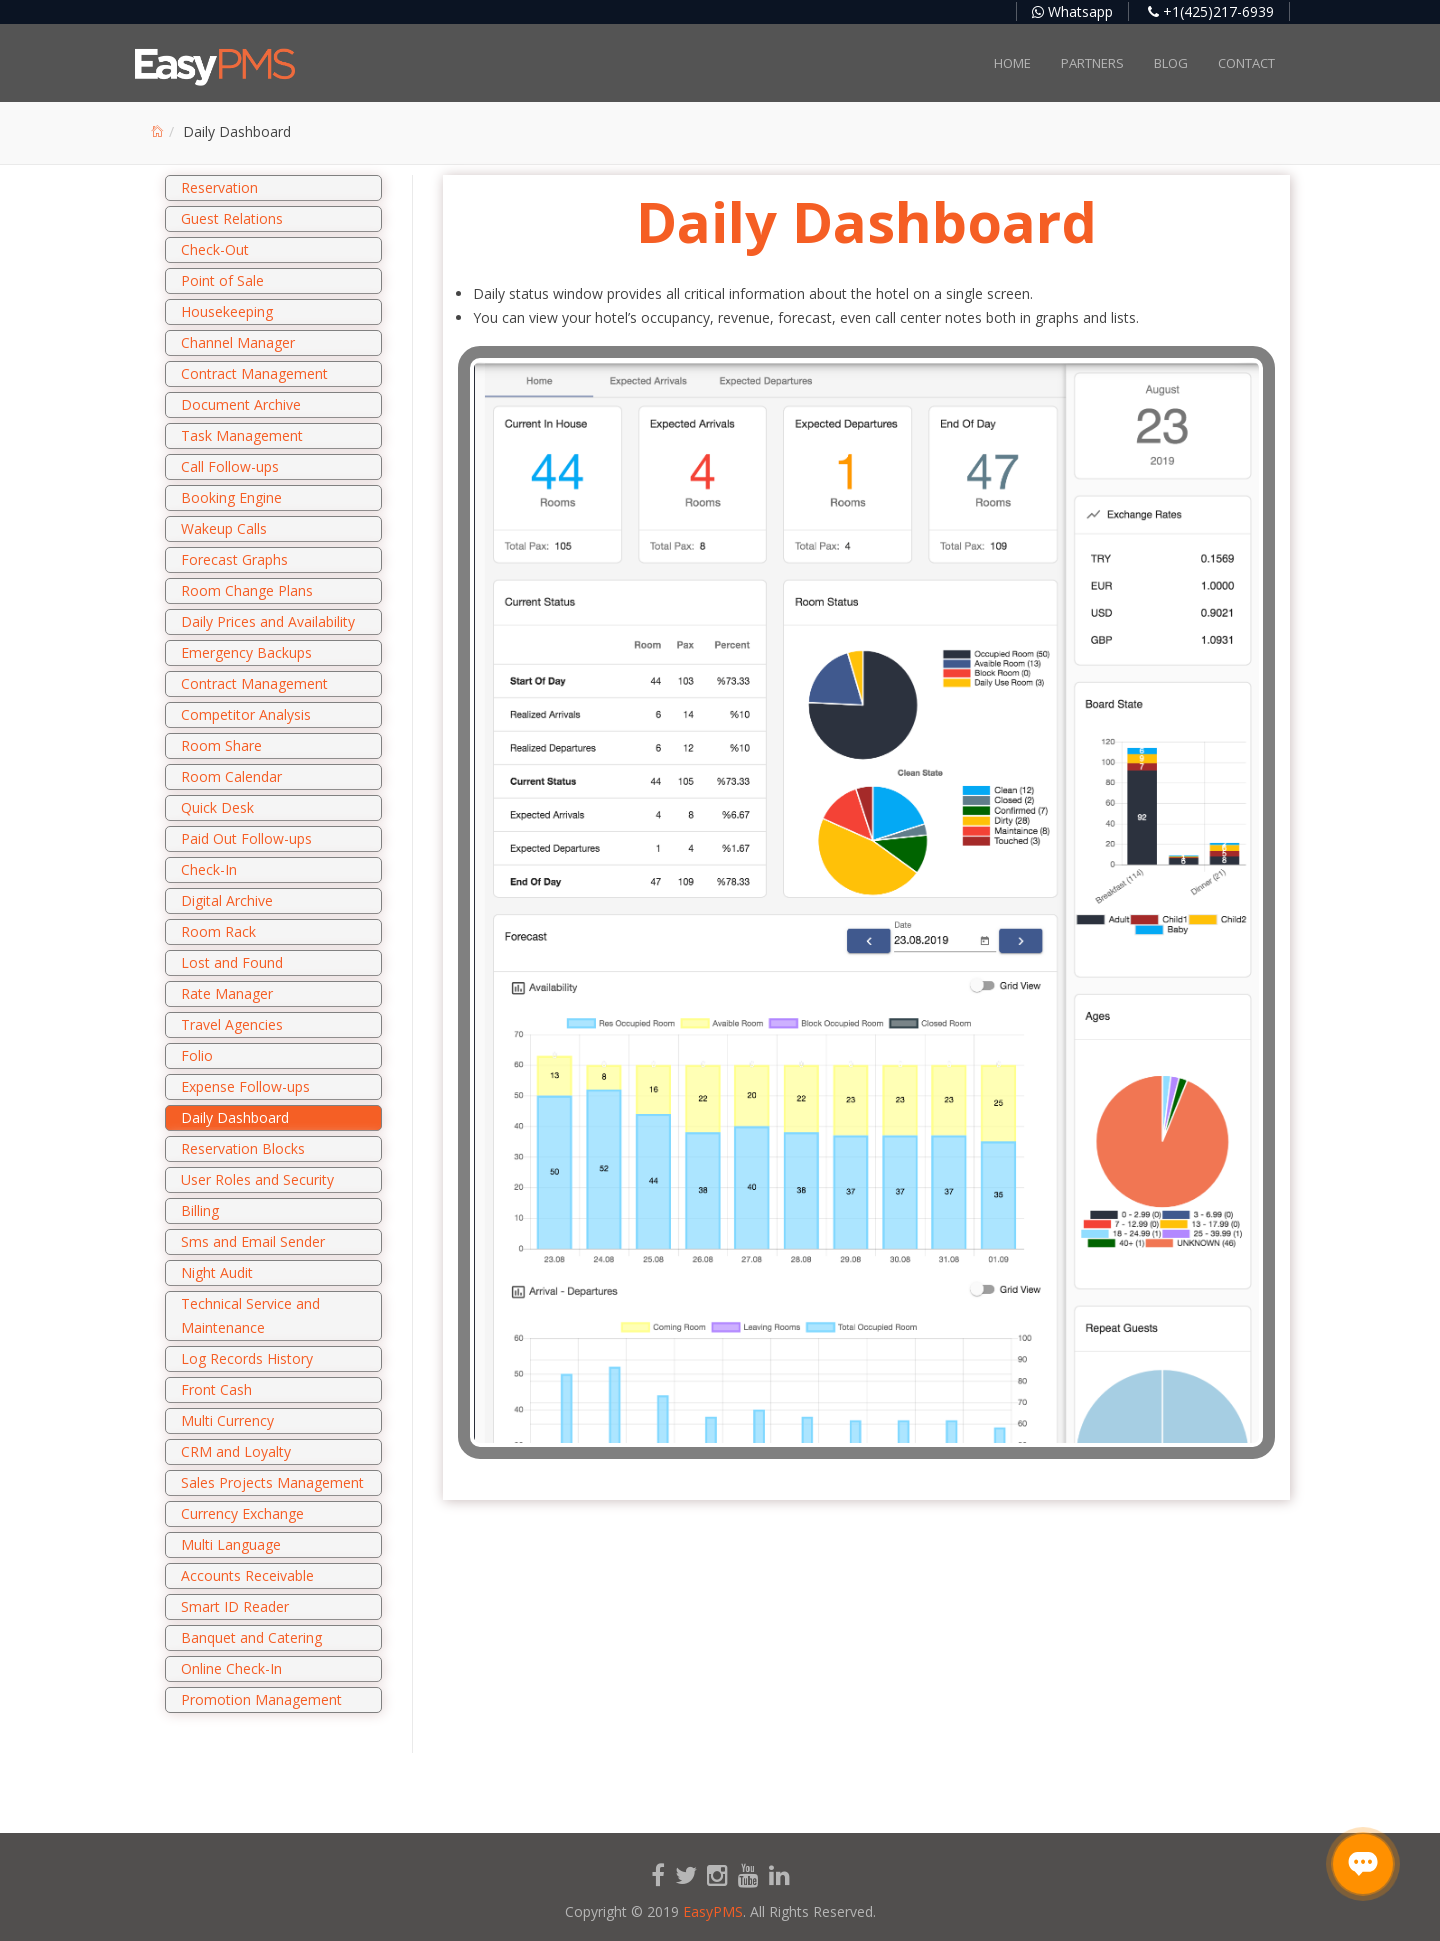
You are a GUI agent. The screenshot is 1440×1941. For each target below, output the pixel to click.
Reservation (219, 187)
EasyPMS (713, 1911)
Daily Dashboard (235, 1117)
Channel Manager (238, 342)
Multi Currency (227, 1420)
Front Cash (216, 1389)
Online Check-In (231, 1668)
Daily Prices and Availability (268, 621)
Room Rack (218, 931)
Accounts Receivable (247, 1575)
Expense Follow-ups (245, 1086)
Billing (200, 1210)
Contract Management (254, 373)
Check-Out (215, 249)
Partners (1092, 63)
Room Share (221, 745)
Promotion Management (261, 1699)
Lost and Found (232, 962)
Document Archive (241, 404)
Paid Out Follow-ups (246, 838)
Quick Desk (217, 807)
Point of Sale (222, 280)
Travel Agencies (232, 1024)
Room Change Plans (247, 590)
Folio (197, 1055)
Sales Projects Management (272, 1482)
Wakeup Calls (224, 528)
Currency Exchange (242, 1513)
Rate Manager (227, 993)
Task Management (242, 435)
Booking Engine (231, 497)
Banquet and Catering (251, 1637)
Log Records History (247, 1358)
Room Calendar (231, 776)
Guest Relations (232, 218)
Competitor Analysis (246, 714)
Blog (1171, 63)
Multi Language (231, 1544)
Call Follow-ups (230, 466)
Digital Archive (227, 900)
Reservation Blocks (243, 1148)
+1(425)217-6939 (1211, 11)
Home (1012, 63)
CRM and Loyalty (236, 1451)
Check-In (209, 869)
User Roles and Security (257, 1179)
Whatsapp (1072, 11)
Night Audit (217, 1272)
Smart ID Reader (235, 1606)
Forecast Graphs (234, 559)
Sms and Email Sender (253, 1241)
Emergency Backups (246, 652)
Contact (1246, 63)
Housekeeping (227, 311)
